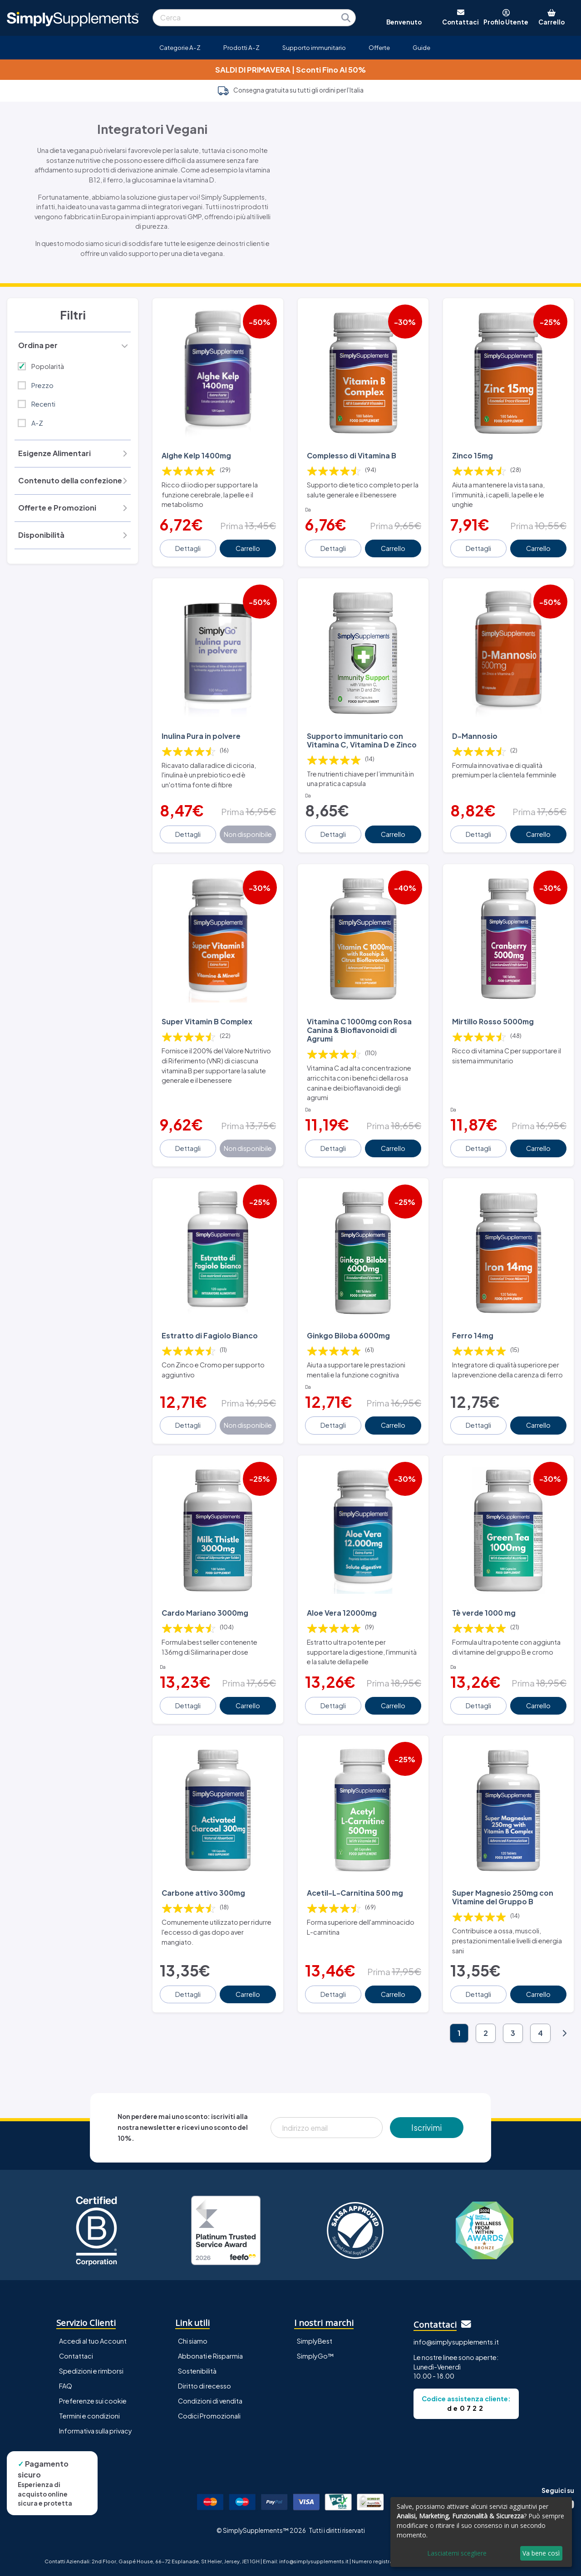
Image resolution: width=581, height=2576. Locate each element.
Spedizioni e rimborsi (91, 2371)
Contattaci (76, 2356)
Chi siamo (192, 2341)
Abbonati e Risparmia (210, 2356)
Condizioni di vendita (210, 2401)
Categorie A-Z (180, 47)
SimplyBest (314, 2341)
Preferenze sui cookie (93, 2401)
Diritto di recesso (204, 2386)
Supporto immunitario (314, 47)
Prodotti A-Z (241, 47)
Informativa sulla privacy (95, 2431)
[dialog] (481, 2532)
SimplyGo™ (315, 2356)
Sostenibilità (197, 2371)
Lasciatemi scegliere (457, 2553)
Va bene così (541, 2553)
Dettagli (188, 548)
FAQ (65, 2386)
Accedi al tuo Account (93, 2341)
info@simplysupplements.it (456, 2342)
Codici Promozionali (209, 2416)
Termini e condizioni (89, 2416)
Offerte (379, 47)
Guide (421, 47)
